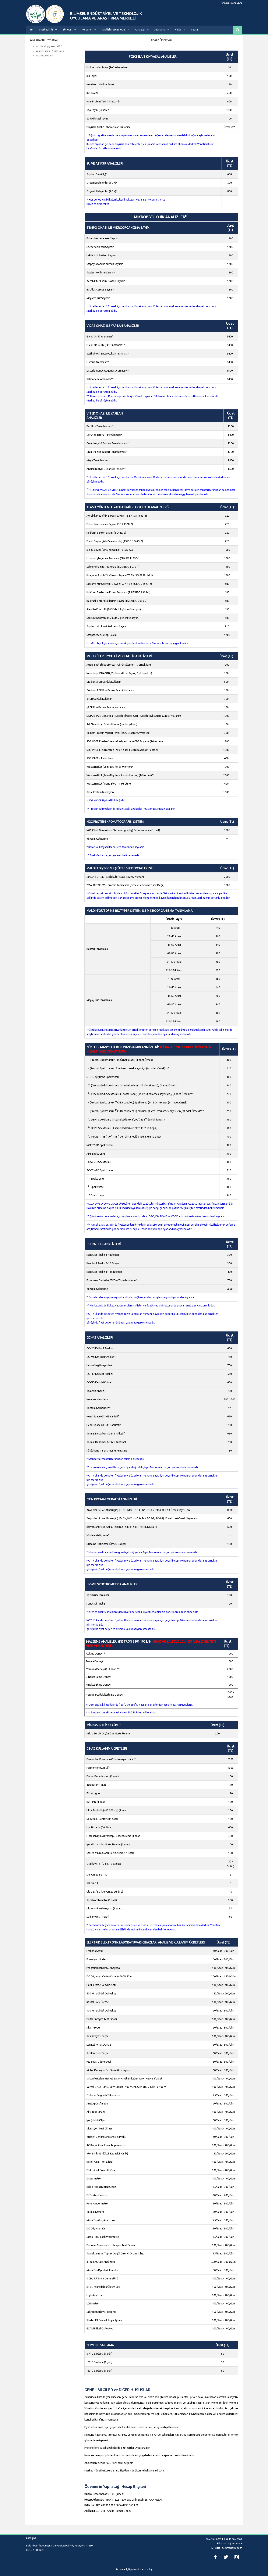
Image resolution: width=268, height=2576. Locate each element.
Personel (89, 29)
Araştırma (161, 29)
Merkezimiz (48, 29)
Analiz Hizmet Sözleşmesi (50, 51)
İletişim (195, 29)
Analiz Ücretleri (44, 55)
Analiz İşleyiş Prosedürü (49, 46)
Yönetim (69, 29)
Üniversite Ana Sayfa (231, 3)
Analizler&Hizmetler (115, 29)
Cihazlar (142, 29)
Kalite (180, 29)
